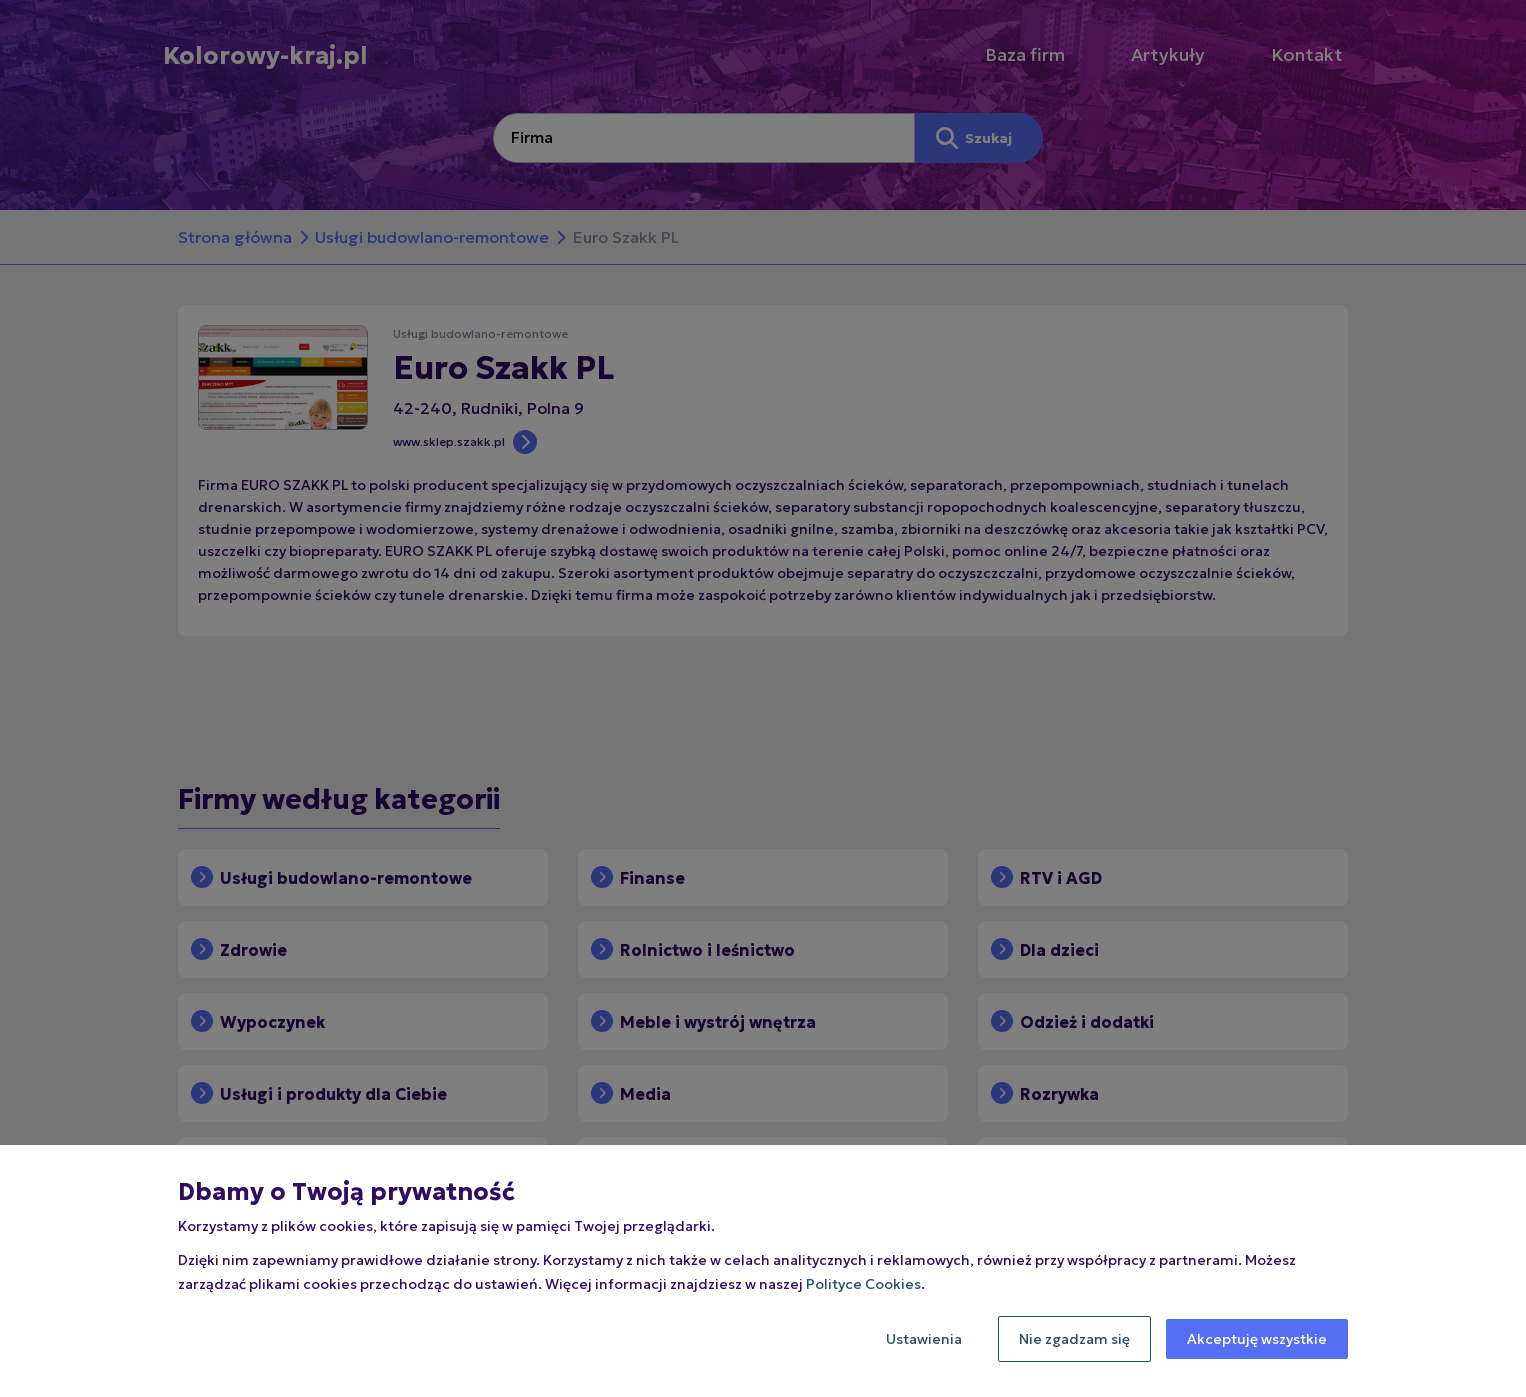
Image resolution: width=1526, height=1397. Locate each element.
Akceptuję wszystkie (1257, 1339)
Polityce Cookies (863, 1284)
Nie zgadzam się (1074, 1339)
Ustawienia (924, 1339)
